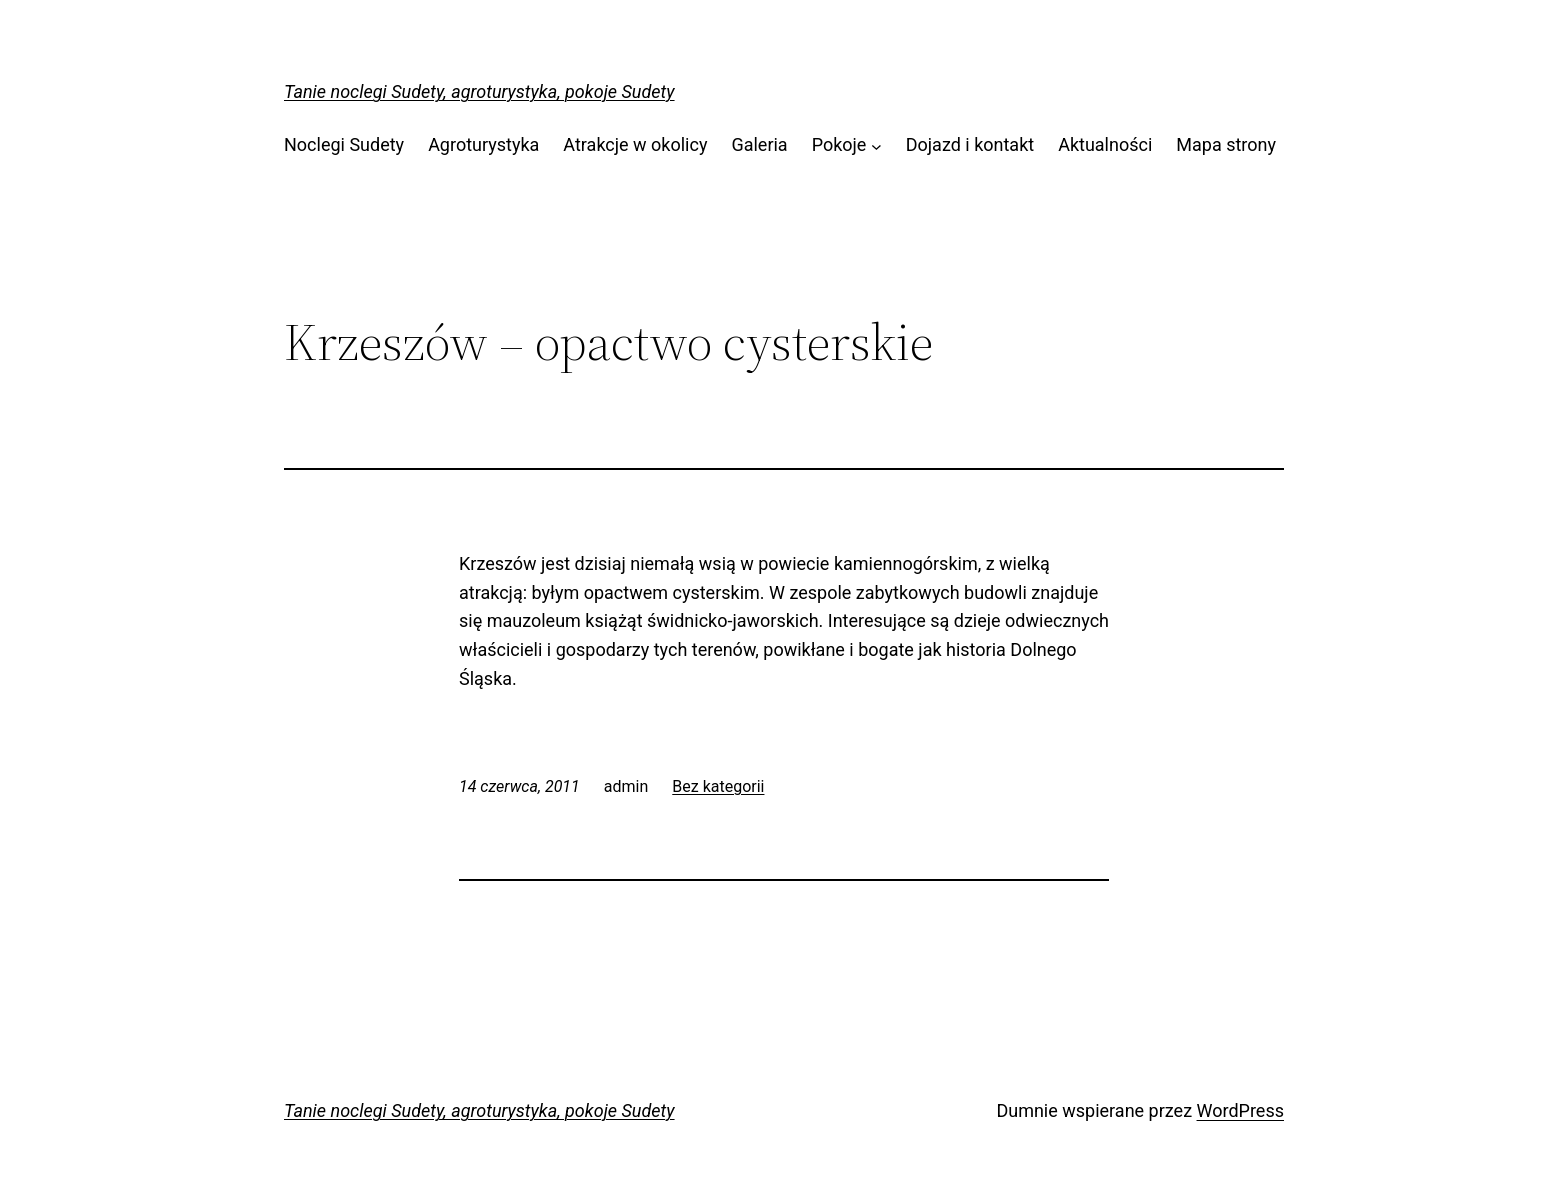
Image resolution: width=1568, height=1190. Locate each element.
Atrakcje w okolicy (635, 144)
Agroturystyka (483, 144)
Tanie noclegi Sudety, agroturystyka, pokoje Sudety (479, 91)
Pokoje (839, 144)
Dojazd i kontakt (970, 144)
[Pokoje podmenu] (876, 145)
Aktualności (1105, 144)
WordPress (1240, 1110)
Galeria (759, 144)
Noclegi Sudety (344, 144)
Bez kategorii (718, 786)
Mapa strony (1226, 144)
